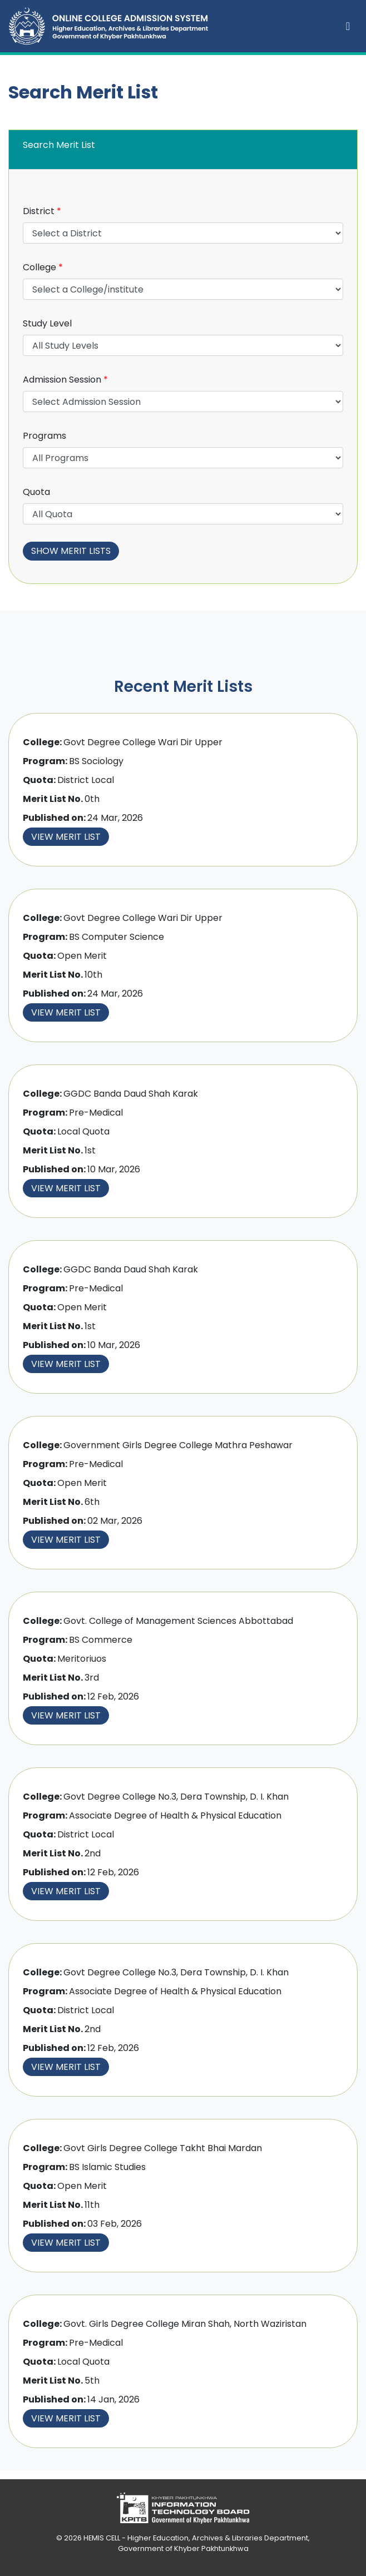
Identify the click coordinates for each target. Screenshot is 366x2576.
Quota (36, 492)
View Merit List (66, 836)
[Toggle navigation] (348, 26)
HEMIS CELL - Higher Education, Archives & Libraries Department (195, 2538)
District (42, 211)
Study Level (47, 323)
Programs (44, 435)
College (43, 267)
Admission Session (65, 379)
